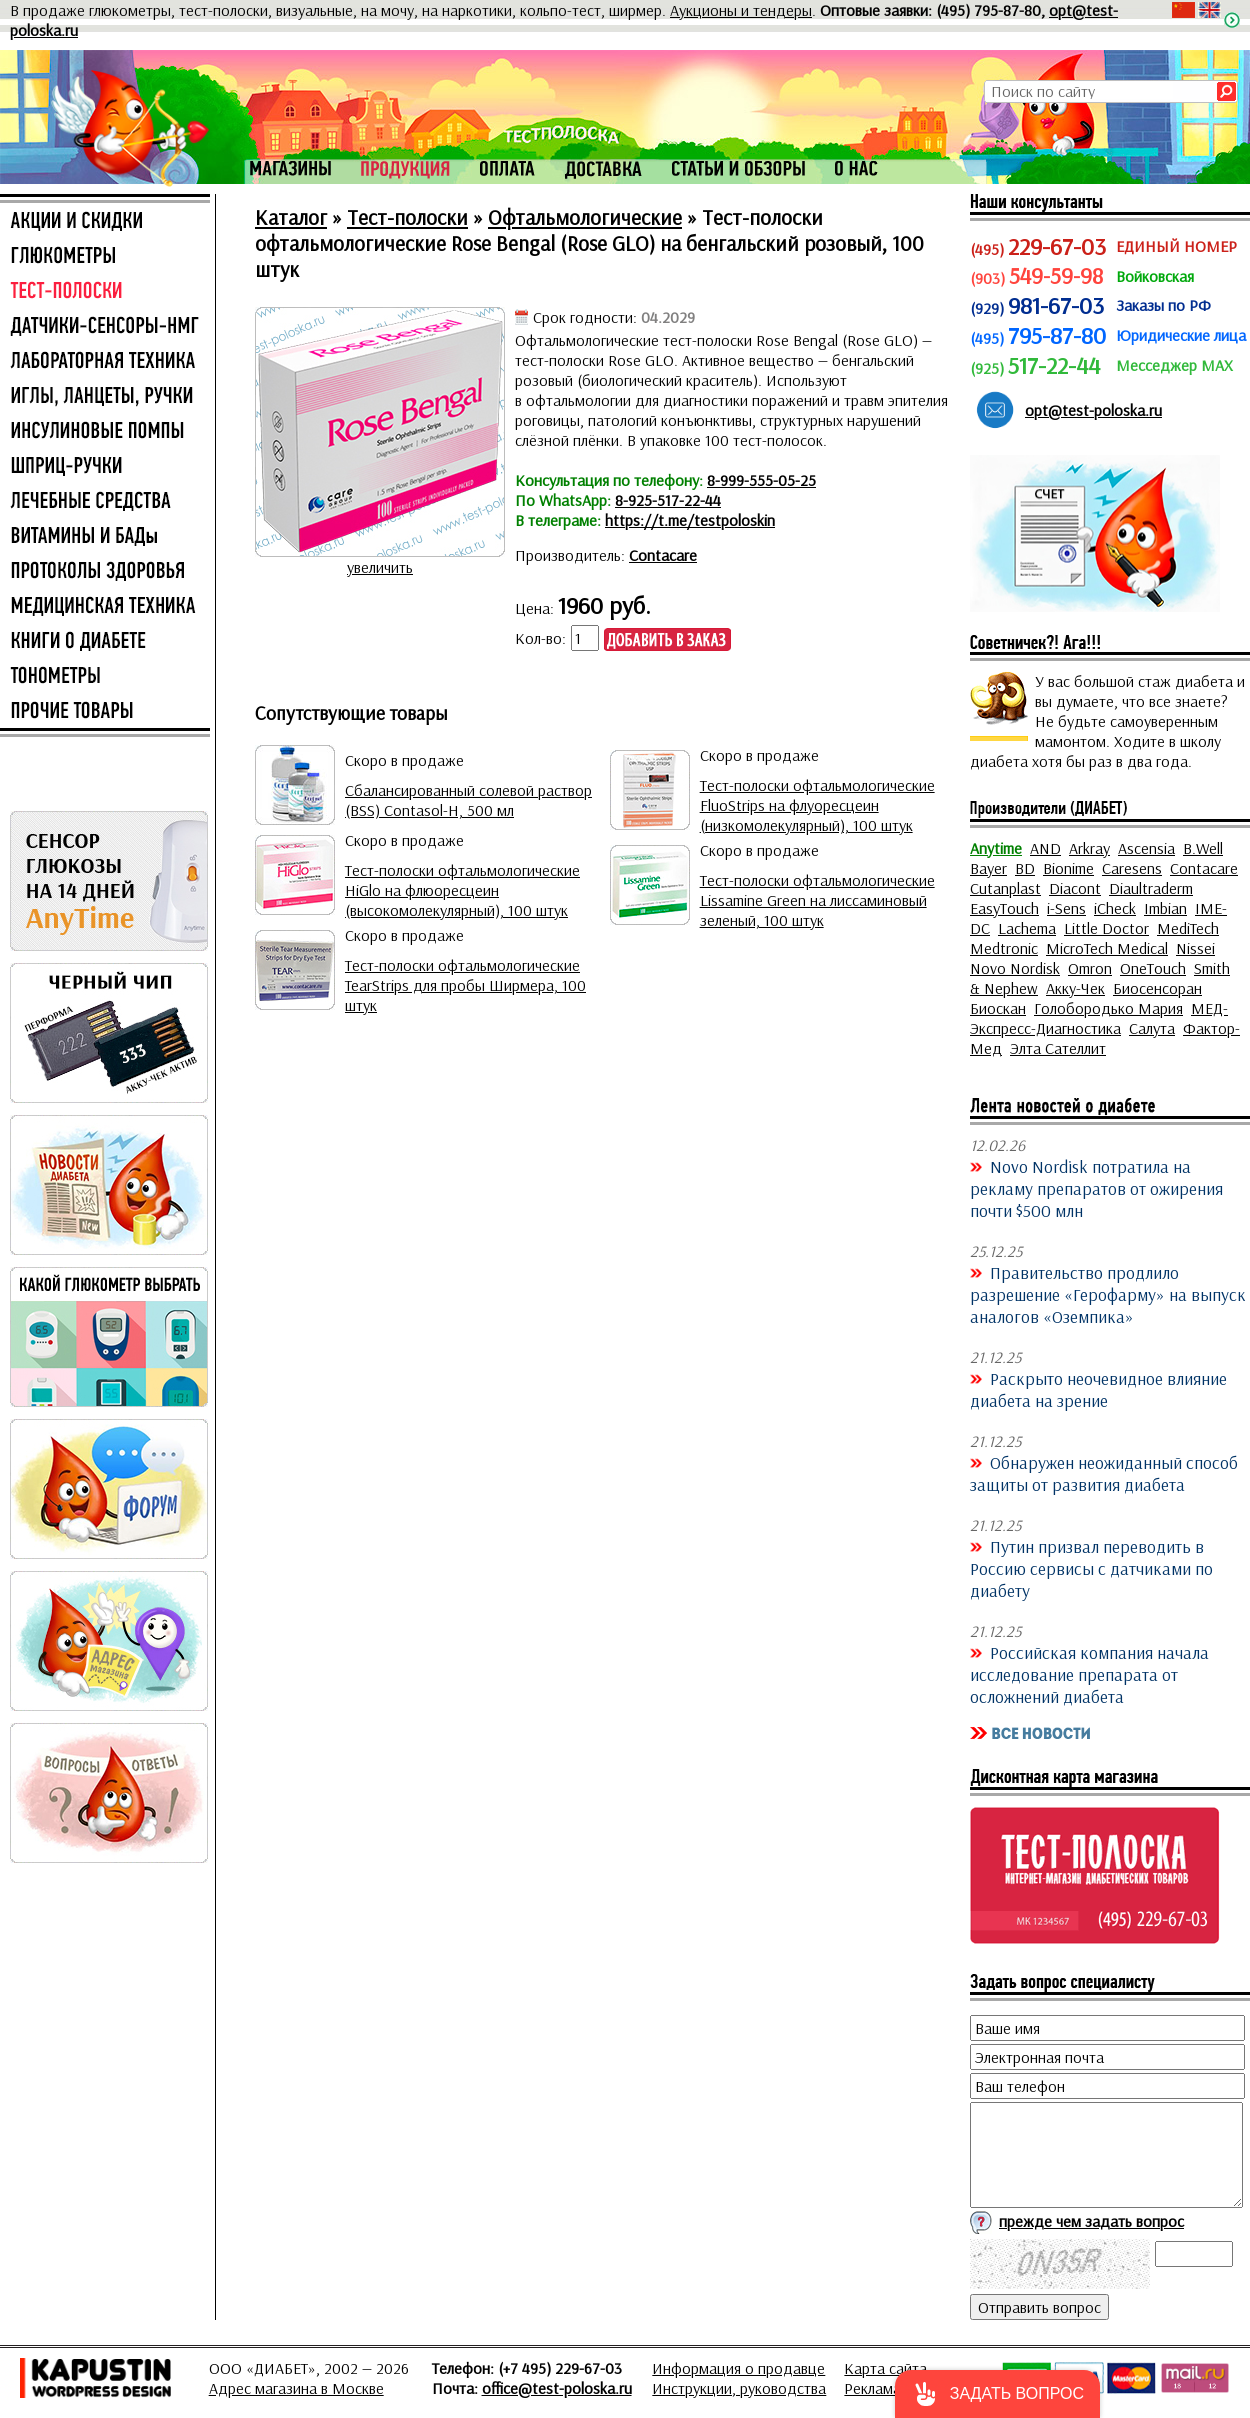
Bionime (1068, 868)
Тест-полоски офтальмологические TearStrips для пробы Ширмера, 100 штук (465, 985)
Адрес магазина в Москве (296, 2388)
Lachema (1027, 928)
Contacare (663, 555)
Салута (1152, 1028)
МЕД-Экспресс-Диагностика (1099, 1018)
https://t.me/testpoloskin (690, 520)
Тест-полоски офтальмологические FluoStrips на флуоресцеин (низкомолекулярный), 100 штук (817, 805)
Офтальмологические (585, 217)
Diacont (1075, 888)
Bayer (988, 868)
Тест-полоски (407, 217)
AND (1045, 848)
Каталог (291, 217)
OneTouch (1153, 968)
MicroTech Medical (1107, 948)
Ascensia (1146, 848)
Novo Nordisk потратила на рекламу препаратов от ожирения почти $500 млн (1096, 1188)
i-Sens (1066, 908)
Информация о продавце (738, 2368)
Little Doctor (1106, 928)
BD (1025, 868)
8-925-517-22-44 (668, 500)
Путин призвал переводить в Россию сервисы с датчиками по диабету (1091, 1568)
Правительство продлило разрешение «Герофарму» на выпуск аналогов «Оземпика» (1108, 1294)
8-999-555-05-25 (761, 480)
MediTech (1188, 928)
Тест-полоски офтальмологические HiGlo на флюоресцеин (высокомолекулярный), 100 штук (462, 890)
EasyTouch (1004, 908)
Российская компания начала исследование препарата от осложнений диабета (1089, 1674)
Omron (1090, 968)
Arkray (1089, 848)
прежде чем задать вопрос (1091, 2221)
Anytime (996, 848)
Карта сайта (885, 2368)
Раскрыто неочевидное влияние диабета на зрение (1098, 1389)
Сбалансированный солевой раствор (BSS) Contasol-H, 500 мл (468, 800)
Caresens (1132, 868)
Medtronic (1004, 948)
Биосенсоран (1157, 988)
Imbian (1165, 908)
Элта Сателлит (1058, 1048)
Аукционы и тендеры (741, 10)
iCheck (1115, 908)
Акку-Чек (1075, 988)
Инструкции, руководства (739, 2388)
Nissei (1195, 948)
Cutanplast (1005, 888)
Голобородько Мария (1108, 1008)
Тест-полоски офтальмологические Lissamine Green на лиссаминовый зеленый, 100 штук (817, 900)
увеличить (380, 567)
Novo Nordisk (1015, 968)
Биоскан (998, 1008)
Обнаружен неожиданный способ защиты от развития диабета (1104, 1473)
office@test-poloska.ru (557, 2388)
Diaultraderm (1151, 888)
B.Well (1203, 848)
